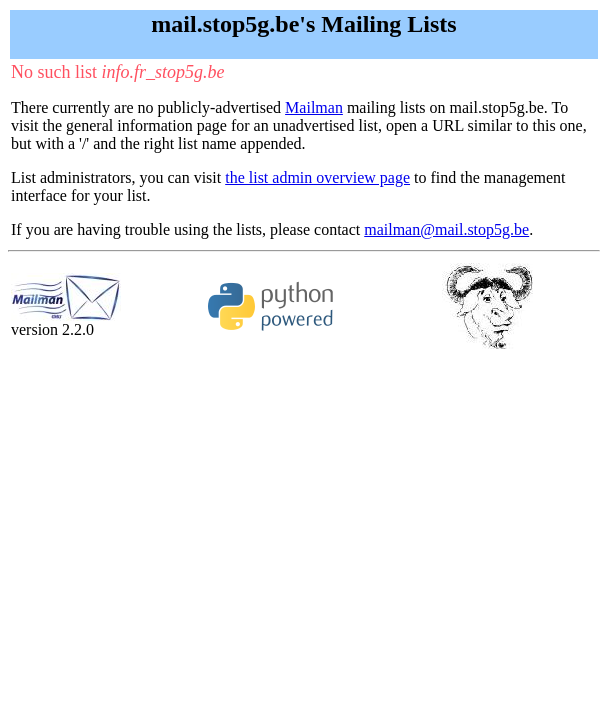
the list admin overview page (317, 177)
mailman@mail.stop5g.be (446, 229)
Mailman (314, 107)
